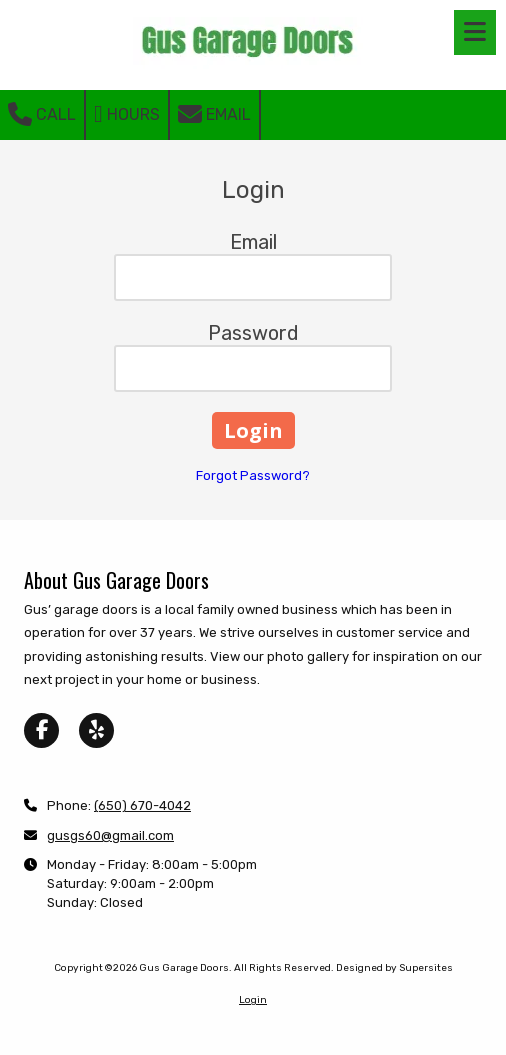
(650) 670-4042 (142, 805)
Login (253, 1000)
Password (253, 333)
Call (42, 114)
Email (214, 114)
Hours (127, 114)
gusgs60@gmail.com (110, 835)
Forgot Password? (253, 475)
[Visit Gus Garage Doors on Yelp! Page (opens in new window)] (96, 730)
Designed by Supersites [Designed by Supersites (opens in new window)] (394, 968)
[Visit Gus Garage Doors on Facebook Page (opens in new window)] (41, 730)
